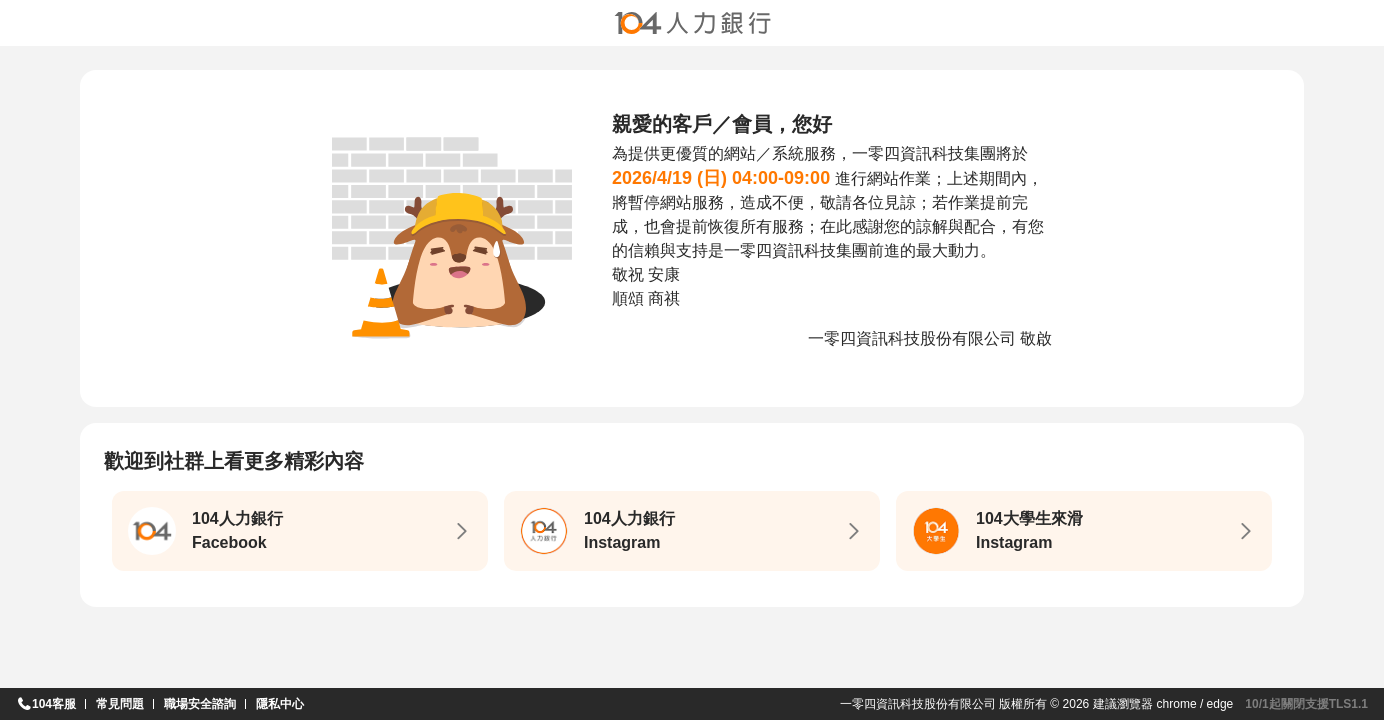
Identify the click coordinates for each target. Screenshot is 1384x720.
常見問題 (120, 704)
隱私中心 (280, 704)
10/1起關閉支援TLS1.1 (1306, 704)
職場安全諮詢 (200, 704)
